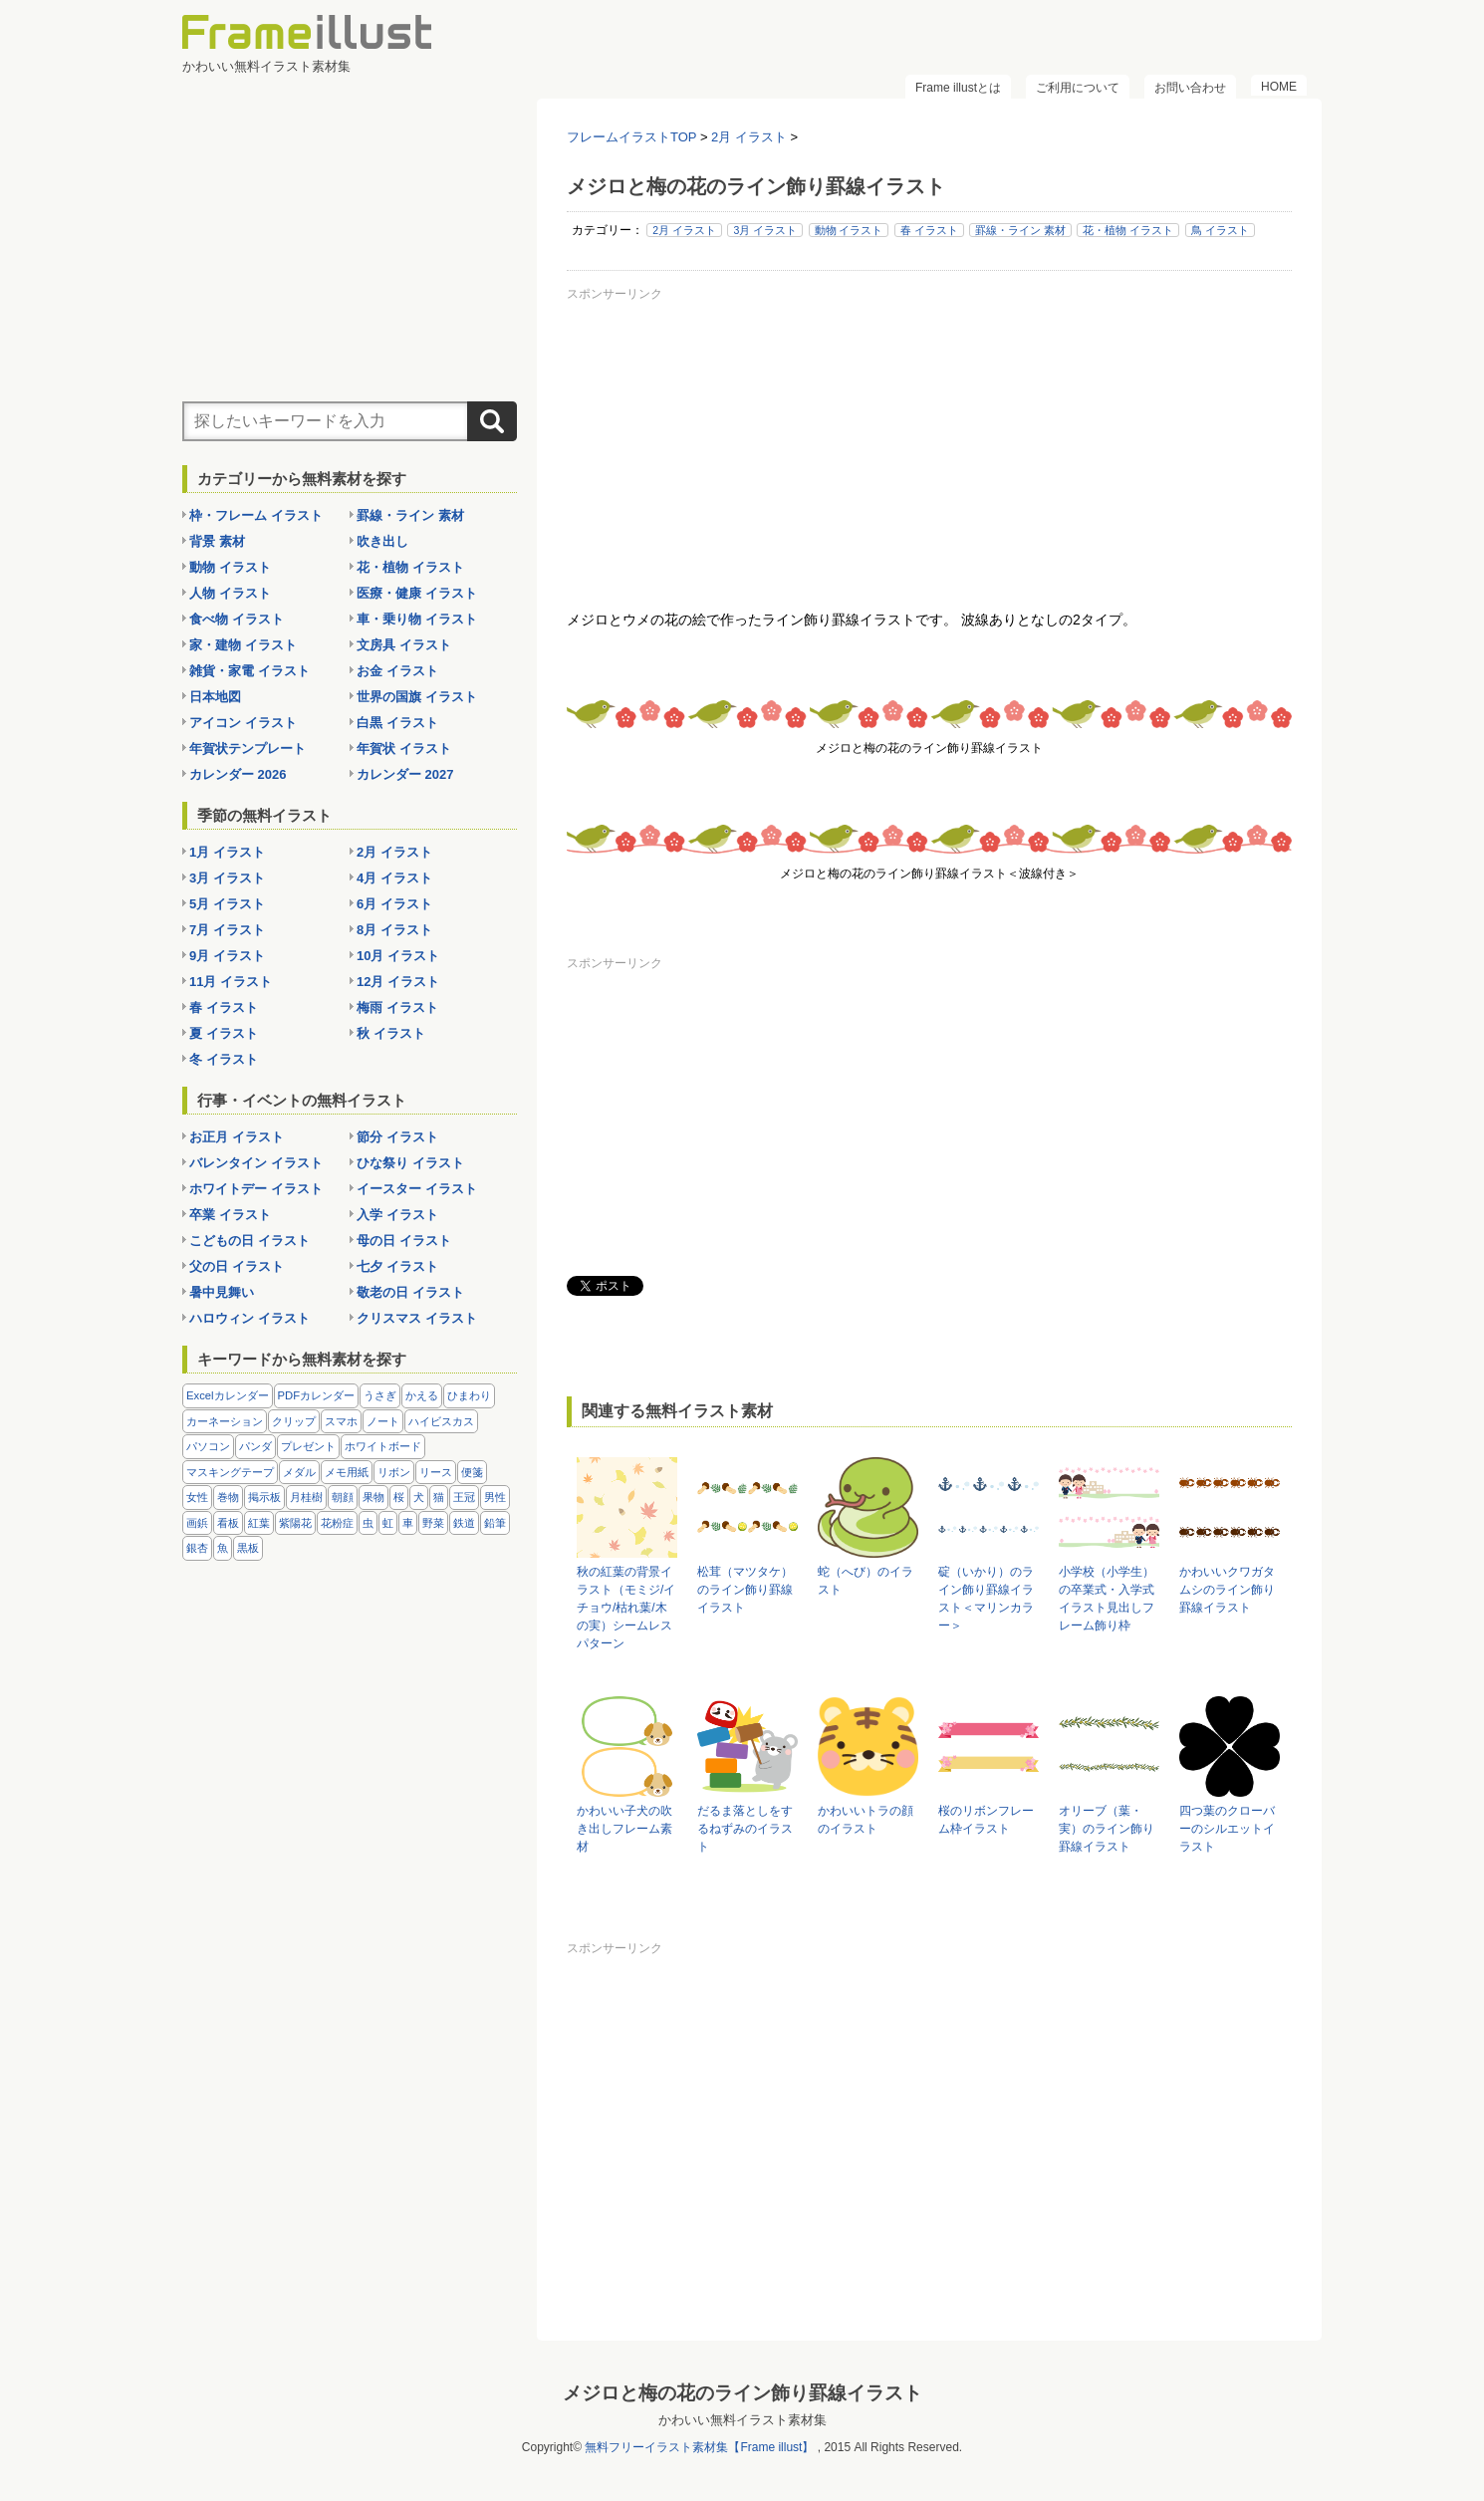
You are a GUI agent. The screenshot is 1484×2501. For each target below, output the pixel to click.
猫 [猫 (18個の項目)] (438, 1497)
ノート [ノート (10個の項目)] (383, 1421)
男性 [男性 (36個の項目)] (495, 1497)
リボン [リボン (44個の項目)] (393, 1472)
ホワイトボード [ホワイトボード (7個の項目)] (383, 1446)
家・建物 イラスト (243, 644)
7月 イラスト (227, 929)
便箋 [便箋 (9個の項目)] (472, 1472)
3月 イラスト (765, 230)
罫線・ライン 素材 (1020, 230)
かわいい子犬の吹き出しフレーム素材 (624, 1829)
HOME (1279, 87)
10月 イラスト (398, 955)
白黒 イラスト (397, 722)
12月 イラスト (398, 981)
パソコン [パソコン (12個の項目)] (208, 1446)
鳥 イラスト (1220, 230)
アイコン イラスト (243, 722)
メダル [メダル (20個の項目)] (299, 1472)
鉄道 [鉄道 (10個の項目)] (464, 1523)
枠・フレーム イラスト (256, 515)
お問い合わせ (1190, 88)
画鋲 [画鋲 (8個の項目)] (197, 1523)
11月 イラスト (230, 981)
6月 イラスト (394, 903)
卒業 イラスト (230, 1214)
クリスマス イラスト (417, 1318)
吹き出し (382, 541)
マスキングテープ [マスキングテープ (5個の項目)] (230, 1472)
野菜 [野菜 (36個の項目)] (433, 1523)
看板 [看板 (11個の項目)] (228, 1523)
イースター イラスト (417, 1188)
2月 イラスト (684, 230)
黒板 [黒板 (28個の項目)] (248, 1548)
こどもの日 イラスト (249, 1240)
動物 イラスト (849, 230)
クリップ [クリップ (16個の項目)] (294, 1421)
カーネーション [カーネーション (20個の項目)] (224, 1421)
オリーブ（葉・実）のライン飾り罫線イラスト (1106, 1829)
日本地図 (215, 696)
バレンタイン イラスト (256, 1162)
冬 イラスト (223, 1059)
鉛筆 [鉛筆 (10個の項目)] (495, 1523)
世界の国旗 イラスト (417, 696)
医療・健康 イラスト (417, 593)
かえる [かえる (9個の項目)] (421, 1395)
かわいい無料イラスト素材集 (742, 2419)
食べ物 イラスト (236, 619)
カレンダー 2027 (405, 774)
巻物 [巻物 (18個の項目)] (228, 1497)
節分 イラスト (397, 1136)
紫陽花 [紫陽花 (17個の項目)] (295, 1523)
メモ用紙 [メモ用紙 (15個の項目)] (347, 1472)
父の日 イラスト (236, 1266)
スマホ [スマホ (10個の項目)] (341, 1421)
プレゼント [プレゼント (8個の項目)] (308, 1446)
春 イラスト (929, 230)
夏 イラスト (223, 1033)
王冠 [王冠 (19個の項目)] (464, 1497)
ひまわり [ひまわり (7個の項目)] (469, 1395)
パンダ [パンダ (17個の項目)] (255, 1446)
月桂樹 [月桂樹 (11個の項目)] (306, 1497)
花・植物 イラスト (1128, 230)
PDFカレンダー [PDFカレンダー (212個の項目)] (317, 1395)
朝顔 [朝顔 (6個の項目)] (343, 1497)
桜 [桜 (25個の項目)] (398, 1497)
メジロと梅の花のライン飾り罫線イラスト (742, 2392)
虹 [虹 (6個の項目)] (387, 1523)
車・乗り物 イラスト (417, 619)
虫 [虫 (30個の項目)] (368, 1523)
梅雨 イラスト (397, 1007)
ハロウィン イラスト (249, 1318)
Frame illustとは (958, 88)
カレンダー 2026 (238, 774)
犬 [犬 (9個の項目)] (418, 1497)
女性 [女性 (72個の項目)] (197, 1497)
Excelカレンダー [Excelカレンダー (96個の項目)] (227, 1395)
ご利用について (1077, 88)
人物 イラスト (230, 593)
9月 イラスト (227, 955)
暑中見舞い (221, 1292)
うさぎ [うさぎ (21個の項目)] (380, 1395)
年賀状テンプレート (247, 748)
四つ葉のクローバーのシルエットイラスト (1227, 1829)
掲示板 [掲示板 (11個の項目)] (264, 1497)
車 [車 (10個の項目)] (407, 1523)
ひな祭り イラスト (410, 1162)
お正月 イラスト (236, 1136)
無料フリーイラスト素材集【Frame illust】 (699, 2447)
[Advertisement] (929, 447)
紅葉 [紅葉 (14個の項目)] (259, 1523)
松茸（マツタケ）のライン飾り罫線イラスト (745, 1590)
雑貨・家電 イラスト (249, 670)
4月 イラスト (394, 878)
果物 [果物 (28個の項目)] (373, 1497)
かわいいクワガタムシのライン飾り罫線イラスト (1227, 1590)
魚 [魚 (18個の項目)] (222, 1548)
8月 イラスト (394, 929)
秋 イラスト (391, 1033)
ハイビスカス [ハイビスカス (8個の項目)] (441, 1421)
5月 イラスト (227, 903)
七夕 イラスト (397, 1266)
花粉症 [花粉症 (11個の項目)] (337, 1523)
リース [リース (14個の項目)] (435, 1472)
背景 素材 (217, 541)
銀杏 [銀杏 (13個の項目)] (197, 1548)
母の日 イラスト (404, 1240)
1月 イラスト (227, 852)
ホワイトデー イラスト (256, 1188)
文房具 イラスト (404, 644)
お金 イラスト (397, 670)
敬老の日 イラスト (410, 1292)
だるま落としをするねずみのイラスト (745, 1829)
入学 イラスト (397, 1214)
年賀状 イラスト (404, 748)
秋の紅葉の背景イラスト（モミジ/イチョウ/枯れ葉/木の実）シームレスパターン (626, 1607)
